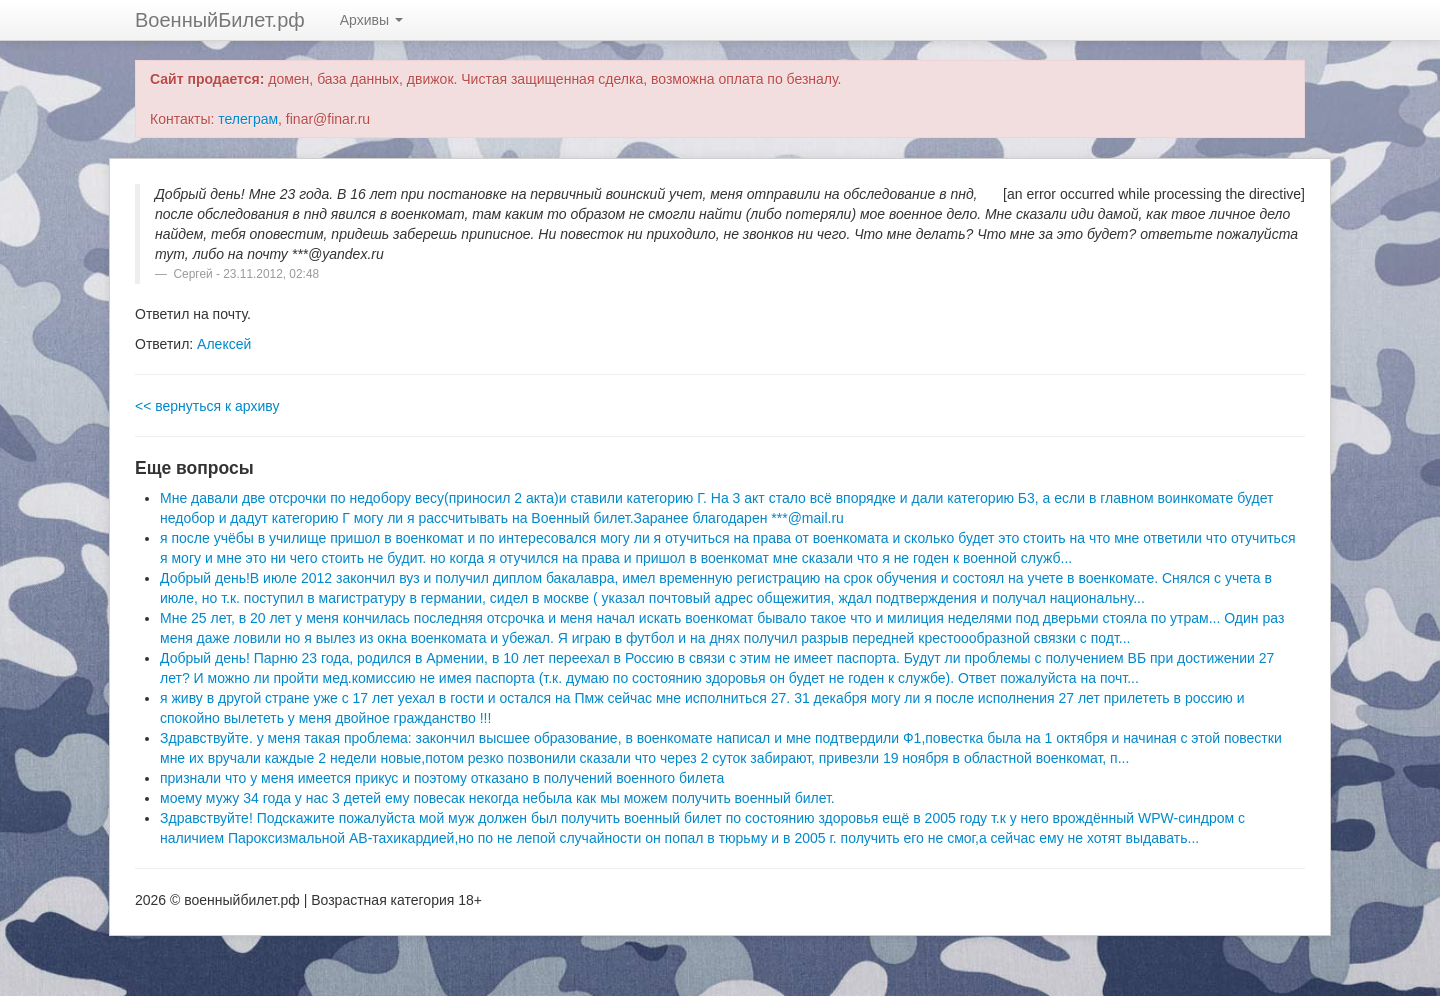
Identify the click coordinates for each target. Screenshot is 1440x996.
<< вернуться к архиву (207, 406)
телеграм (248, 119)
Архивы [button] (371, 20)
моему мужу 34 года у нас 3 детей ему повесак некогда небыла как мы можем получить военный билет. (497, 798)
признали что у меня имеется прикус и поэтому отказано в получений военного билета (442, 778)
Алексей (224, 344)
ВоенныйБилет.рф (220, 20)
